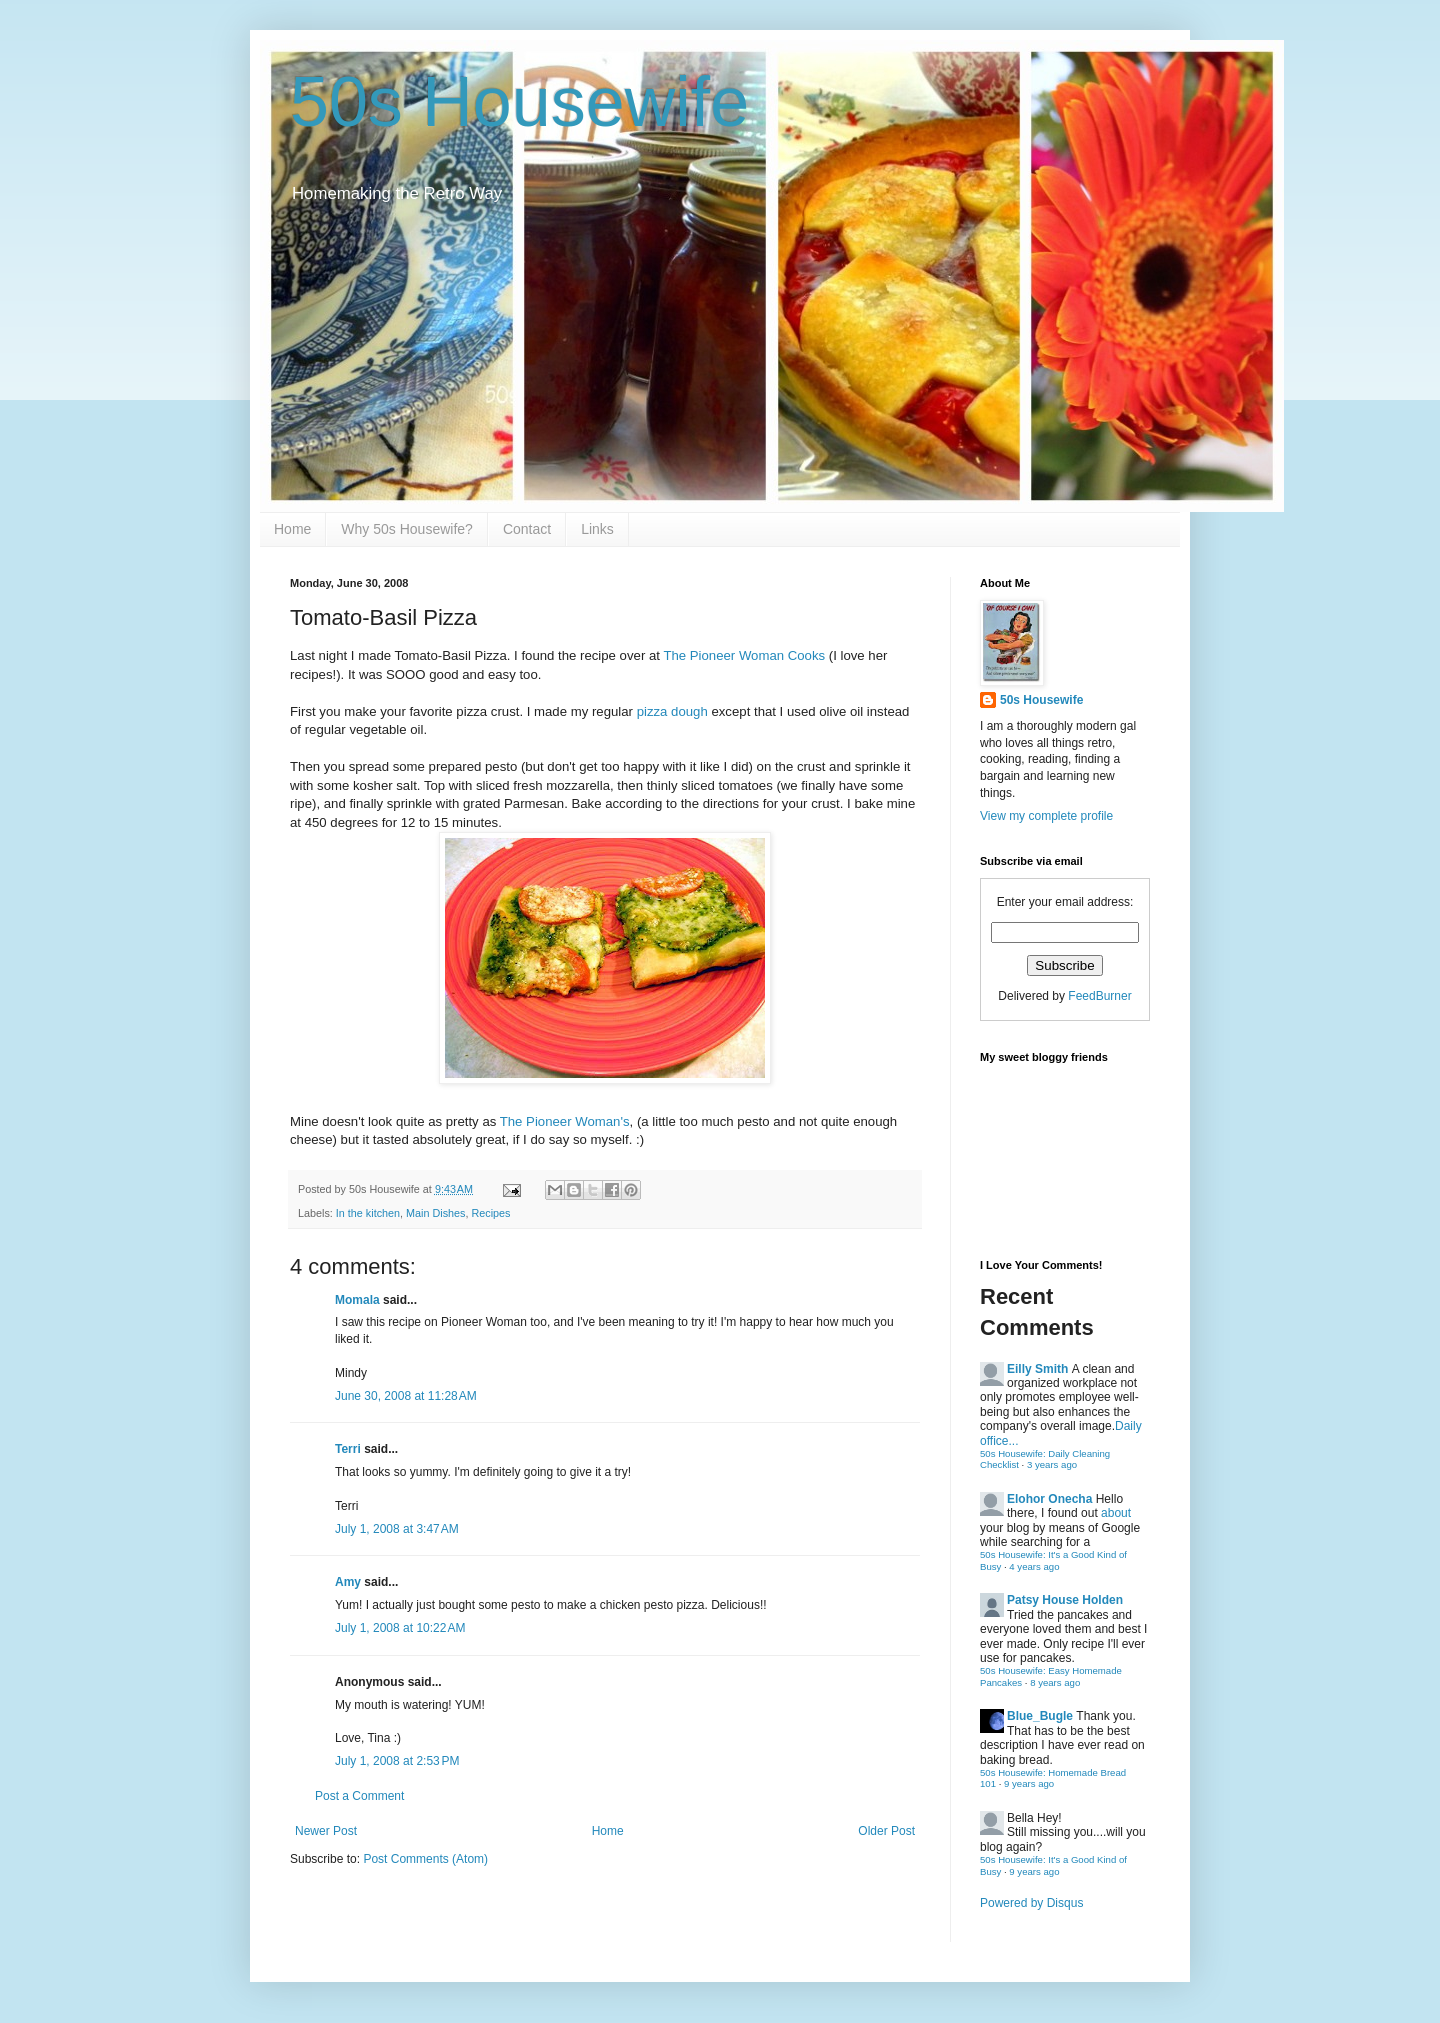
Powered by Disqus (1031, 1903)
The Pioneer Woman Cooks (744, 655)
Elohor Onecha (1049, 1499)
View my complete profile (1046, 816)
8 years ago (1055, 1682)
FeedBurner (1099, 996)
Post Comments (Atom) (425, 1859)
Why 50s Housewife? (407, 529)
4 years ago (1034, 1566)
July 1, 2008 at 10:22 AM (400, 1628)
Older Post (886, 1831)
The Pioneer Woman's (565, 1121)
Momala (357, 1300)
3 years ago (1052, 1464)
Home (292, 529)
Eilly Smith (1037, 1369)
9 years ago (1029, 1783)
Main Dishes (435, 1213)
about (1116, 1513)
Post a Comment (359, 1796)
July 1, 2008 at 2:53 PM (397, 1761)
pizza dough (672, 711)
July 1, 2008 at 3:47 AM (397, 1529)
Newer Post (326, 1831)
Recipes (490, 1213)
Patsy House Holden (1065, 1600)
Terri (348, 1449)
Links (597, 529)
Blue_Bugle (1040, 1716)
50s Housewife (519, 102)
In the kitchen (368, 1213)
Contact (527, 529)
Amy (348, 1582)
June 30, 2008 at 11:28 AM (406, 1396)
